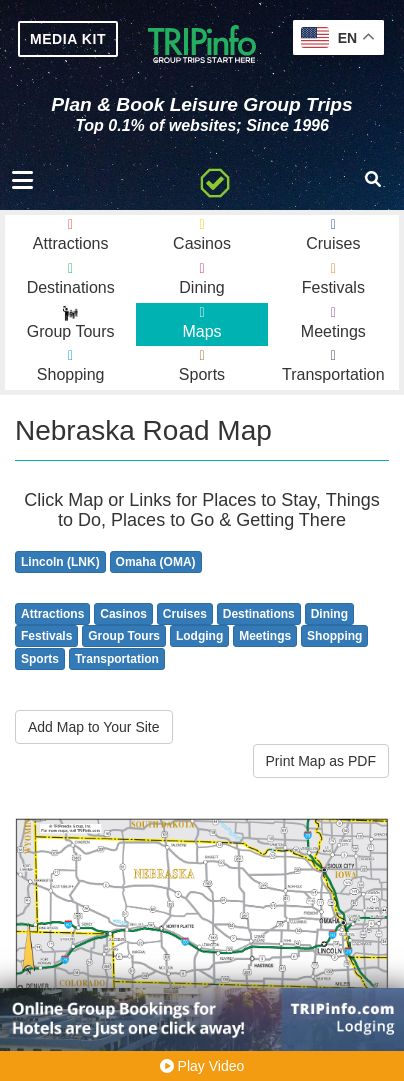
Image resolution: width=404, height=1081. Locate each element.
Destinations (259, 614)
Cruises (185, 614)
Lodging (199, 636)
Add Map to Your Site (94, 727)
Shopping (334, 636)
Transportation (117, 659)
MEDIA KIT (68, 39)
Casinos (123, 614)
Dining (329, 614)
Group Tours (124, 636)
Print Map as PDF (321, 761)
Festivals (46, 636)
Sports (40, 659)
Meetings (265, 636)
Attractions (52, 614)
